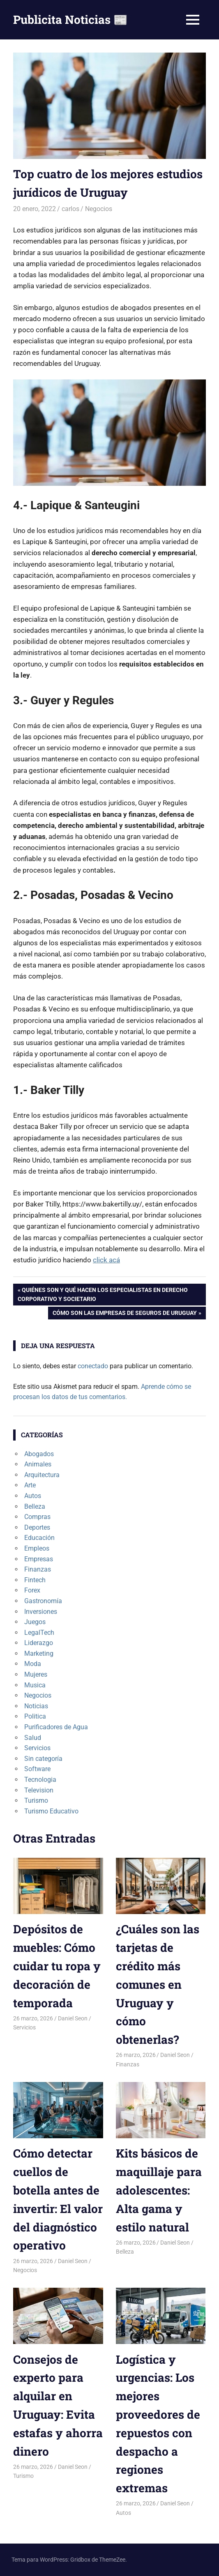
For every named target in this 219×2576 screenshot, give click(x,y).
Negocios (98, 209)
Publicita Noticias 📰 (70, 19)
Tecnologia (40, 1779)
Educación (39, 1538)
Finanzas (37, 1569)
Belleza (34, 1506)
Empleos (36, 1548)
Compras (37, 1517)
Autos (32, 1496)
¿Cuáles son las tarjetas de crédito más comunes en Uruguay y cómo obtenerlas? (157, 1984)
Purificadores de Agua (56, 1727)
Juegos (35, 1622)
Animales (37, 1464)
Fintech (35, 1580)
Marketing (38, 1653)
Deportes (37, 1527)
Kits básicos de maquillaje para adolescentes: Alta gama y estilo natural (159, 2190)
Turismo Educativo (51, 1811)
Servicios (37, 1748)
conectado (93, 1366)
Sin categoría (43, 1759)
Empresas (38, 1559)
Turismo (36, 1800)
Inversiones (40, 1611)
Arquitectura (42, 1475)
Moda (32, 1664)
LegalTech (39, 1632)
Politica (35, 1716)
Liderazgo (38, 1643)
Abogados (39, 1454)
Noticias (36, 1706)
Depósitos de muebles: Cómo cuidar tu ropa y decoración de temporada (57, 1965)
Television (38, 1790)
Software (37, 1769)
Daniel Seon (73, 2018)
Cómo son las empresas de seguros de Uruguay (124, 1313)
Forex (32, 1590)
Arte (30, 1485)
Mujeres (35, 1674)
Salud (32, 1738)
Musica (35, 1685)
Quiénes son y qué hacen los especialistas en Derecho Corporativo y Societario (103, 1293)
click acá (106, 1260)
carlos (70, 209)
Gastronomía (43, 1601)
